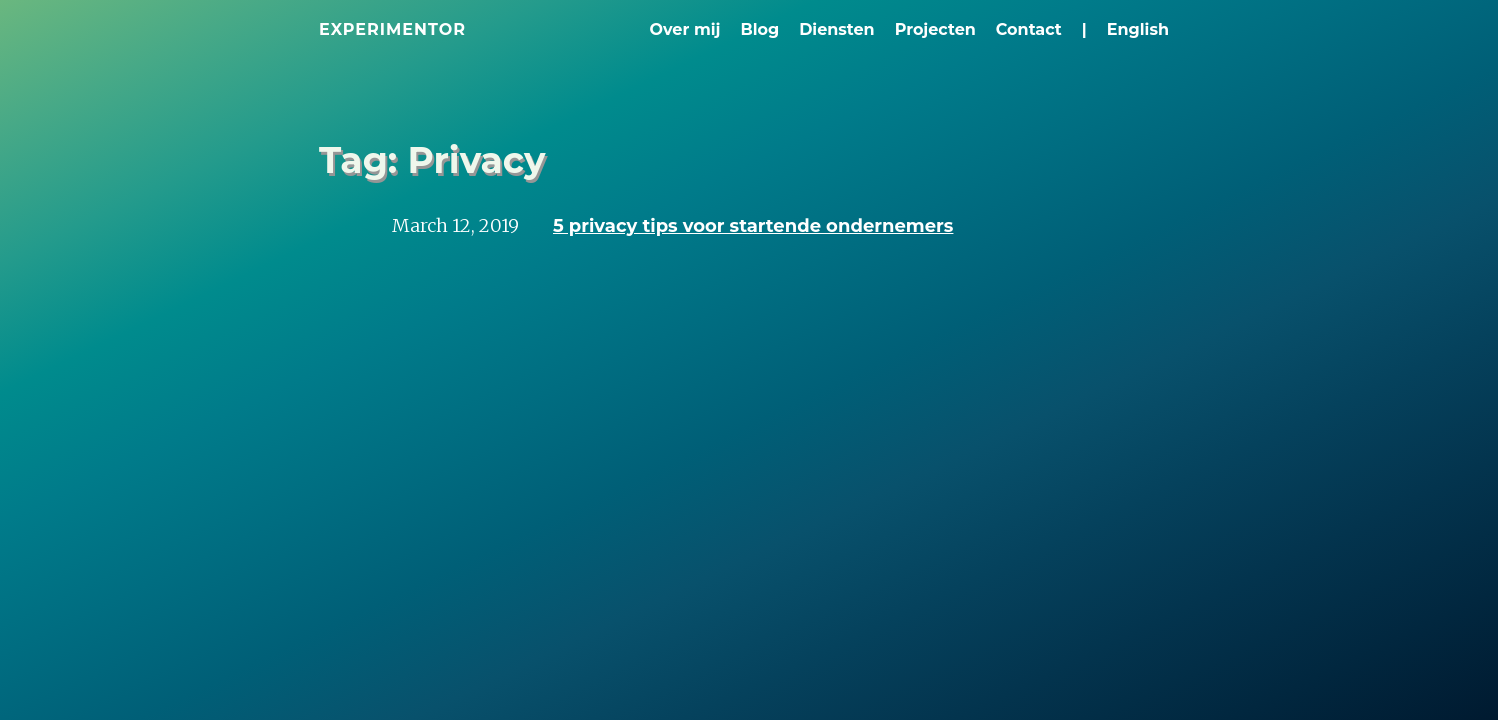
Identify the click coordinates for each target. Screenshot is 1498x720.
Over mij (685, 29)
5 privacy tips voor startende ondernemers (753, 226)
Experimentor (392, 29)
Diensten (837, 29)
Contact (1029, 29)
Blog (759, 29)
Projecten (935, 29)
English (1138, 29)
